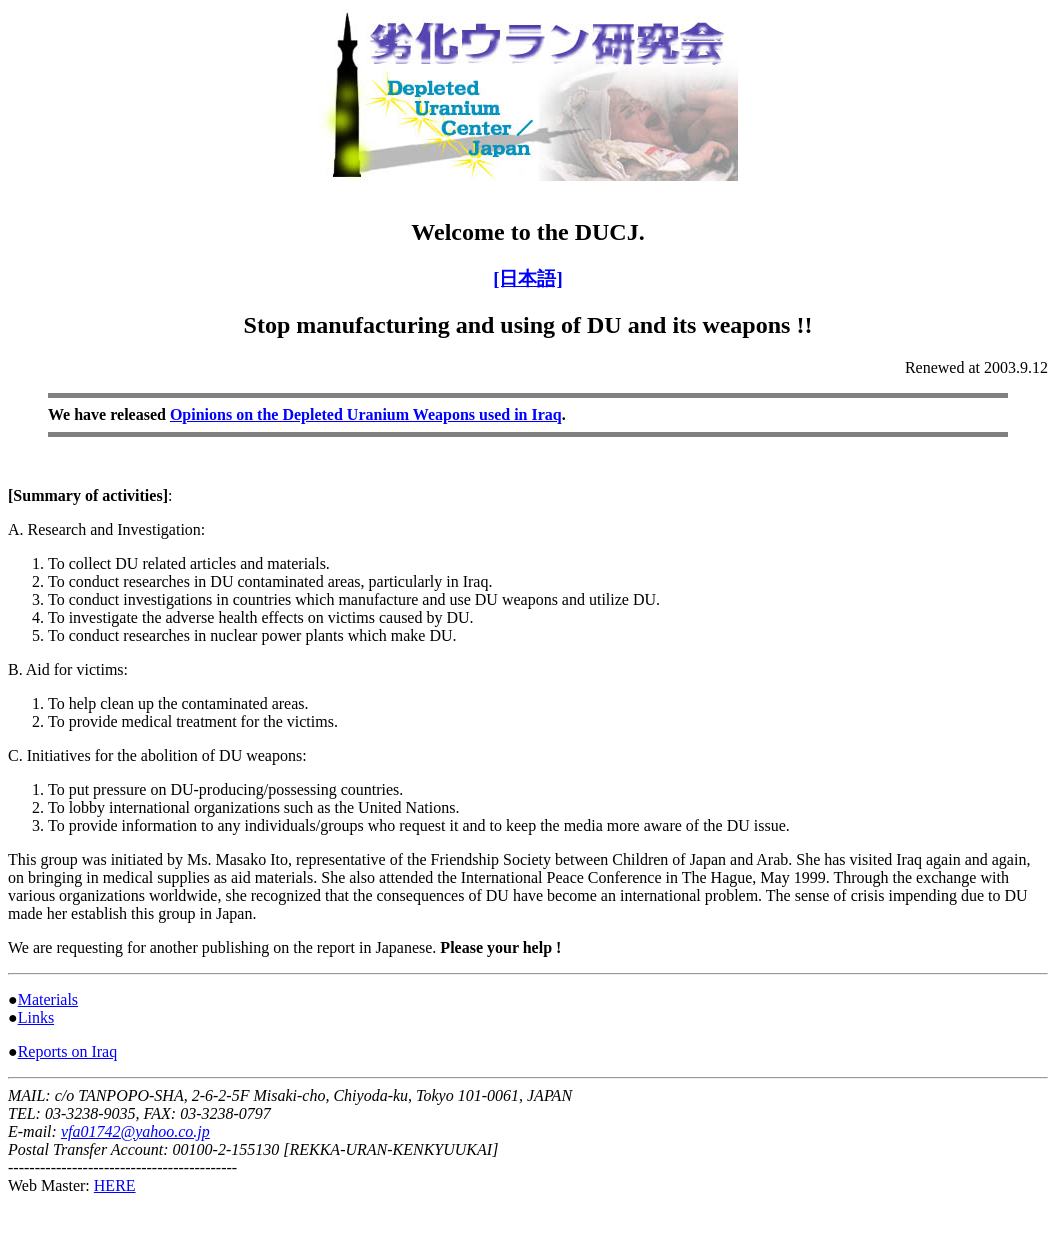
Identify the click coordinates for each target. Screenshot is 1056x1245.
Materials (48, 999)
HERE (115, 1185)
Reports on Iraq (68, 1051)
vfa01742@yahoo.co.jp (135, 1131)
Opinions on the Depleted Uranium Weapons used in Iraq (366, 414)
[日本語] (527, 278)
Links (36, 1017)
